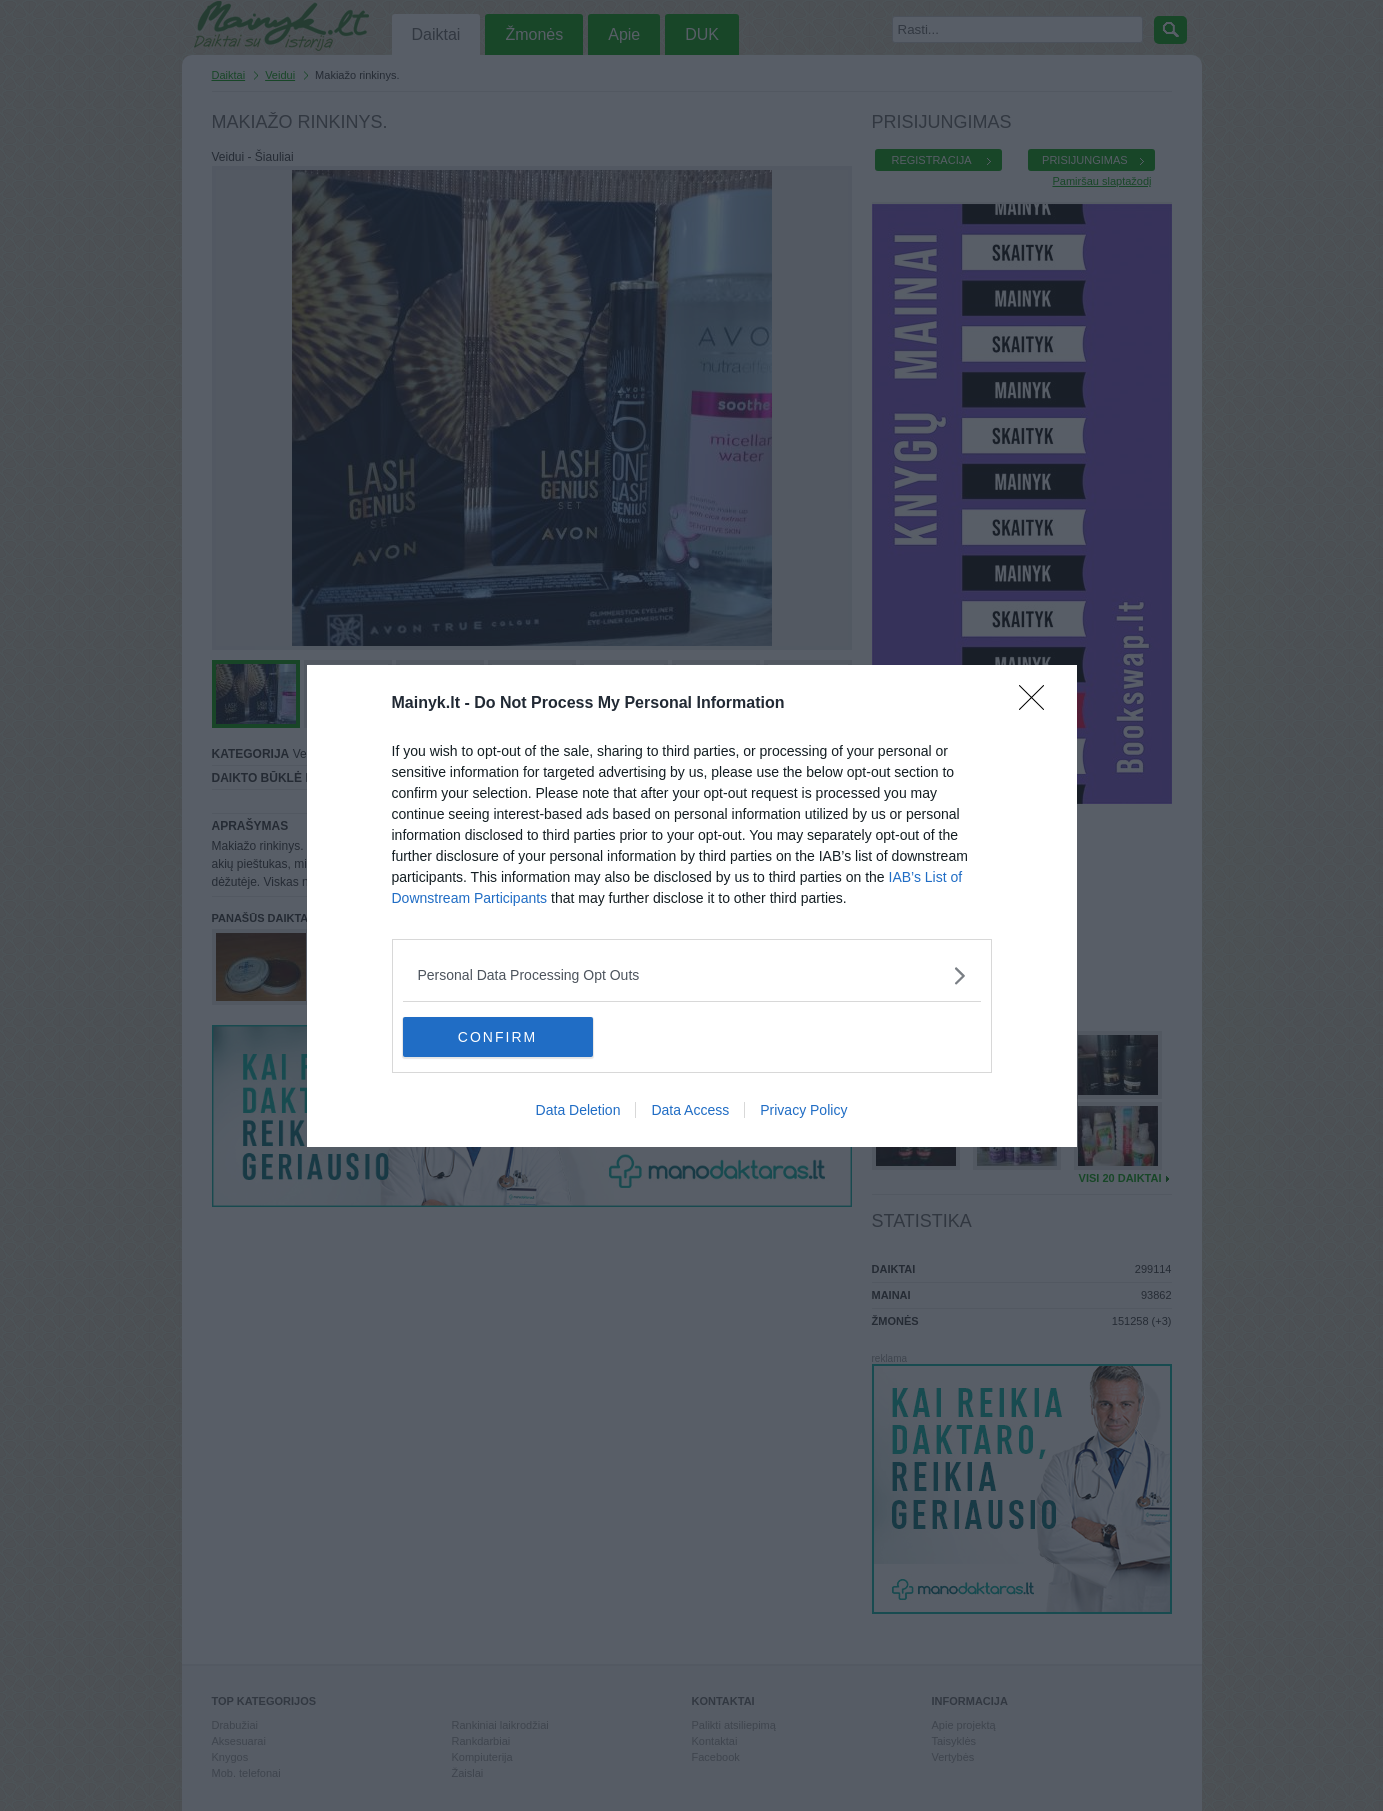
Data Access (690, 1110)
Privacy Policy (803, 1110)
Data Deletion (578, 1110)
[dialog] (692, 906)
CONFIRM (497, 1036)
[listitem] (692, 975)
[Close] (1038, 704)
